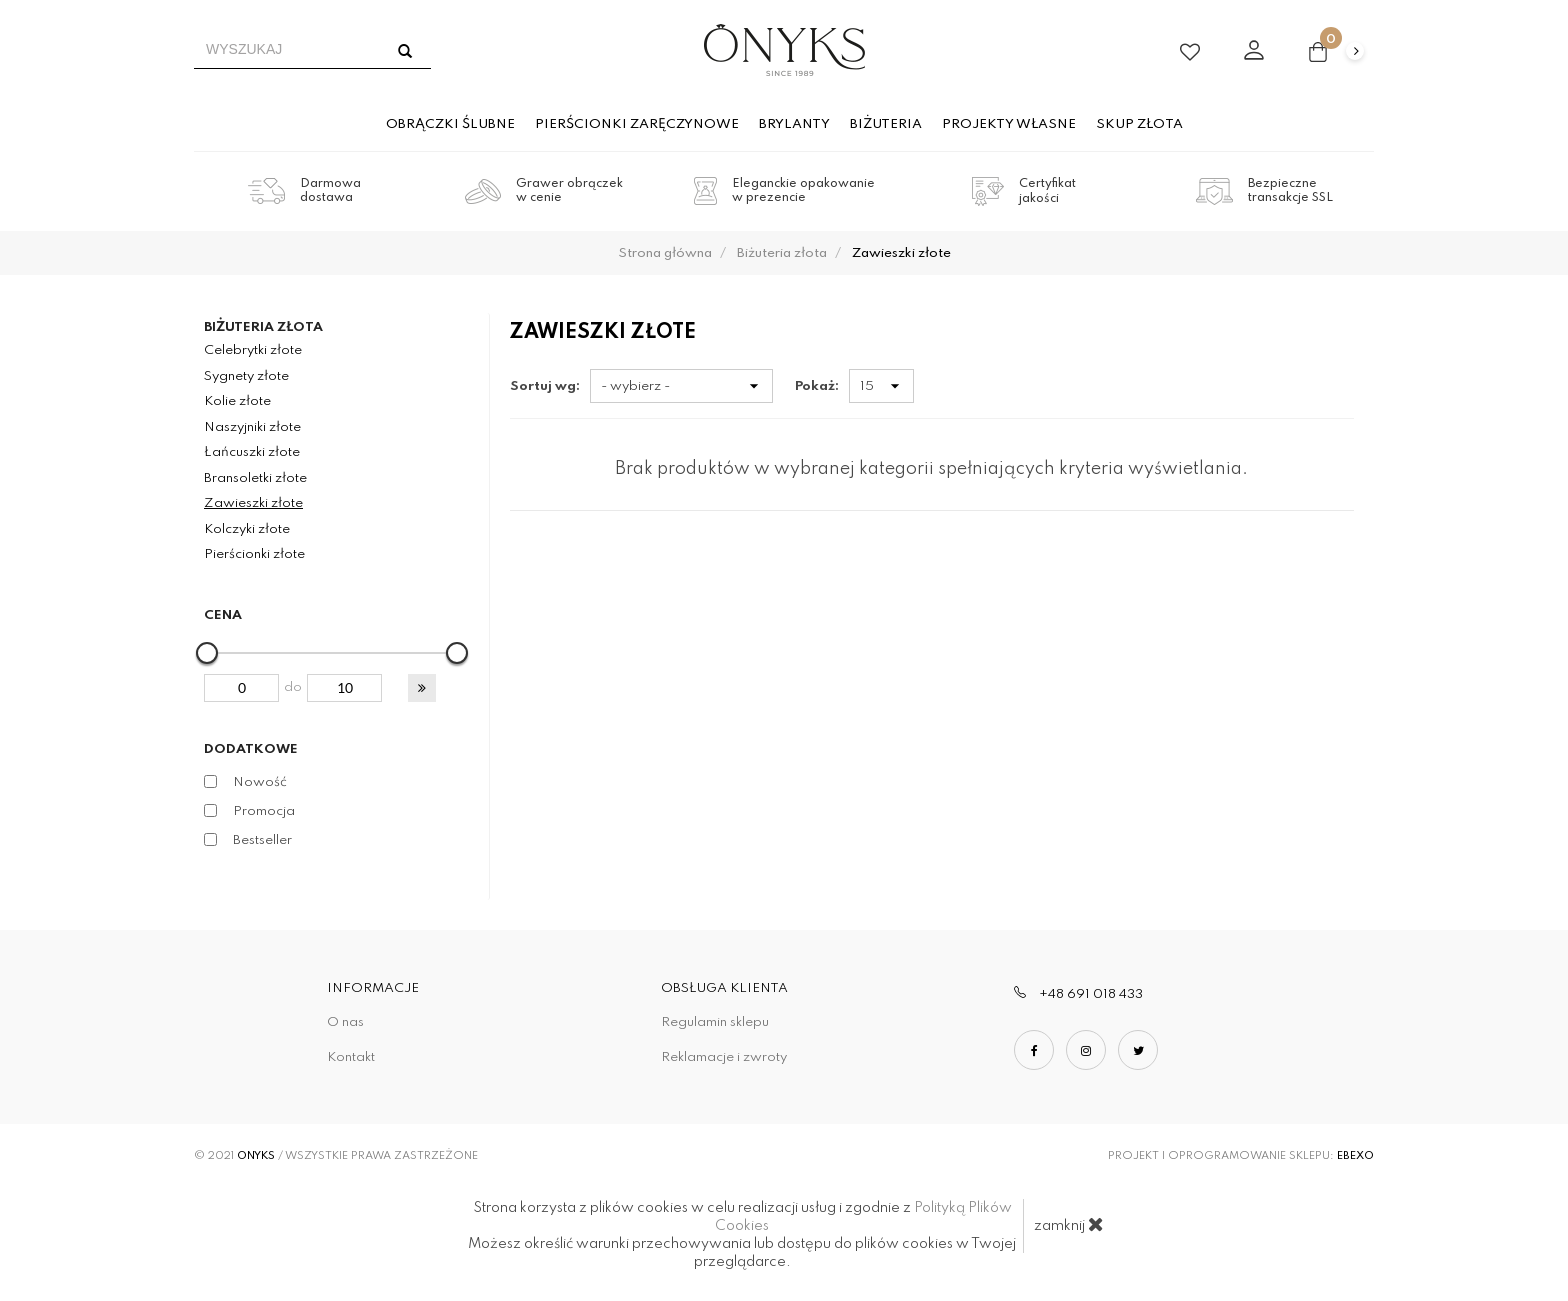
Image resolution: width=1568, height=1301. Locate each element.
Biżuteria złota (263, 327)
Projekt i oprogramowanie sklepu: (1241, 1156)
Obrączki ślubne (450, 124)
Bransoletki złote (255, 478)
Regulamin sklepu (715, 1022)
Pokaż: (817, 386)
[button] (422, 688)
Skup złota (1139, 124)
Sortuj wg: (545, 386)
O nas (345, 1022)
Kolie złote (237, 401)
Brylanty (794, 124)
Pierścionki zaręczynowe (637, 124)
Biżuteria (886, 124)
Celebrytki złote (253, 350)
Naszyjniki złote (252, 427)
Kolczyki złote (247, 529)
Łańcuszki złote (252, 452)
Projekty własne (1009, 124)
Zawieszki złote (253, 503)
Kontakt (351, 1057)
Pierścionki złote (254, 554)
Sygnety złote (246, 376)
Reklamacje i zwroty (724, 1057)
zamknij (1069, 1224)
